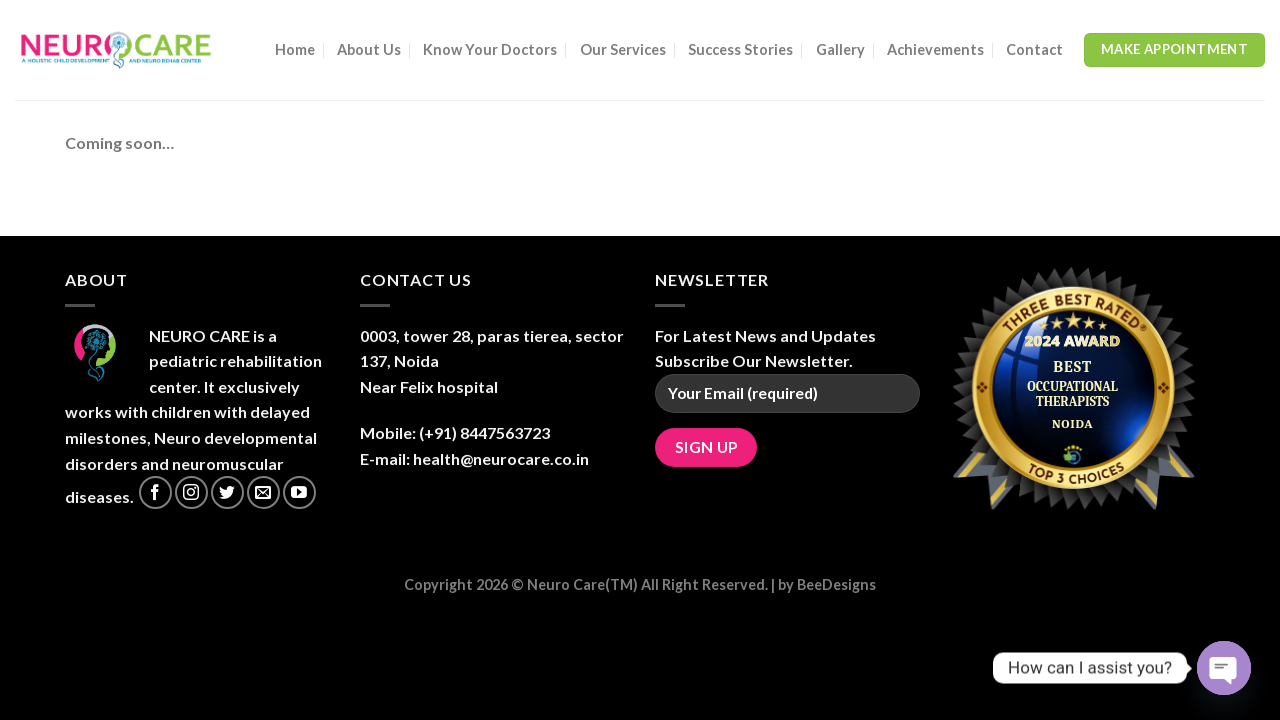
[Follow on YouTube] (299, 492)
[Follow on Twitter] (227, 492)
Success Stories (740, 49)
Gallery (840, 49)
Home (295, 49)
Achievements (935, 49)
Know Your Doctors (490, 49)
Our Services (623, 49)
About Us (369, 49)
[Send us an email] (263, 492)
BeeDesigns (836, 584)
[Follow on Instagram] (191, 492)
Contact (1034, 49)
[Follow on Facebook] (155, 492)
